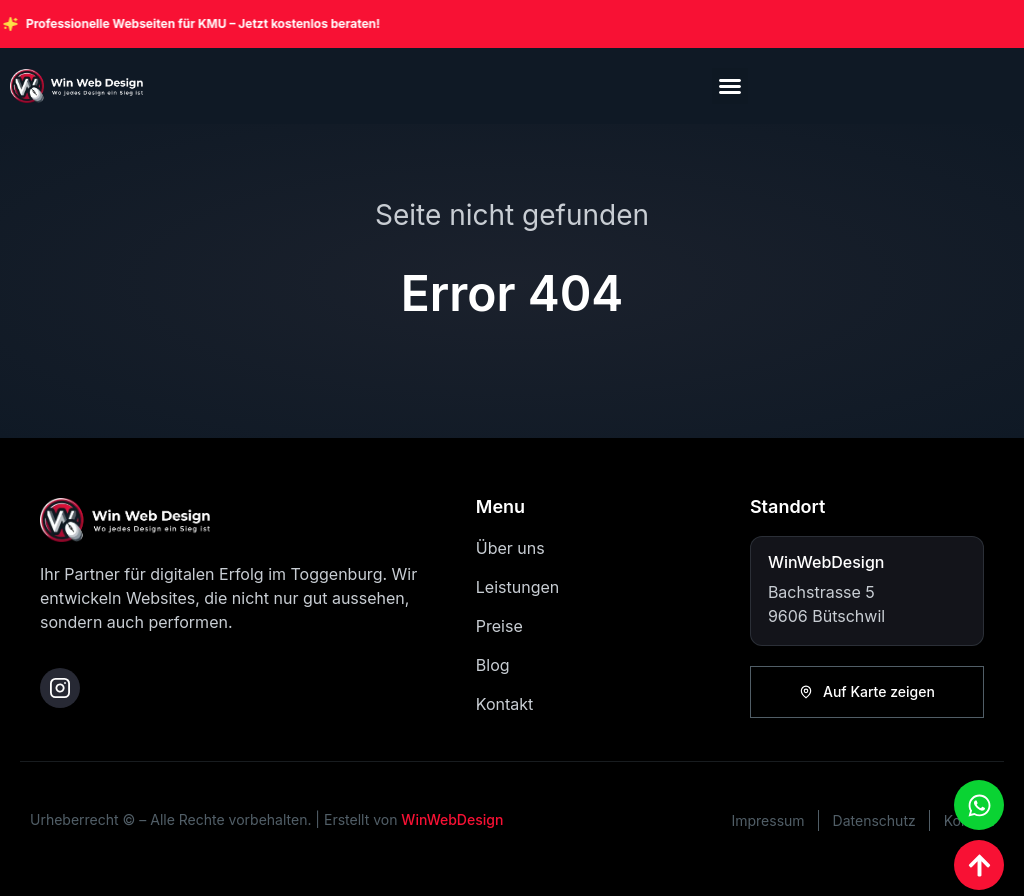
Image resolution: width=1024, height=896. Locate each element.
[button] (730, 86)
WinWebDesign (452, 819)
